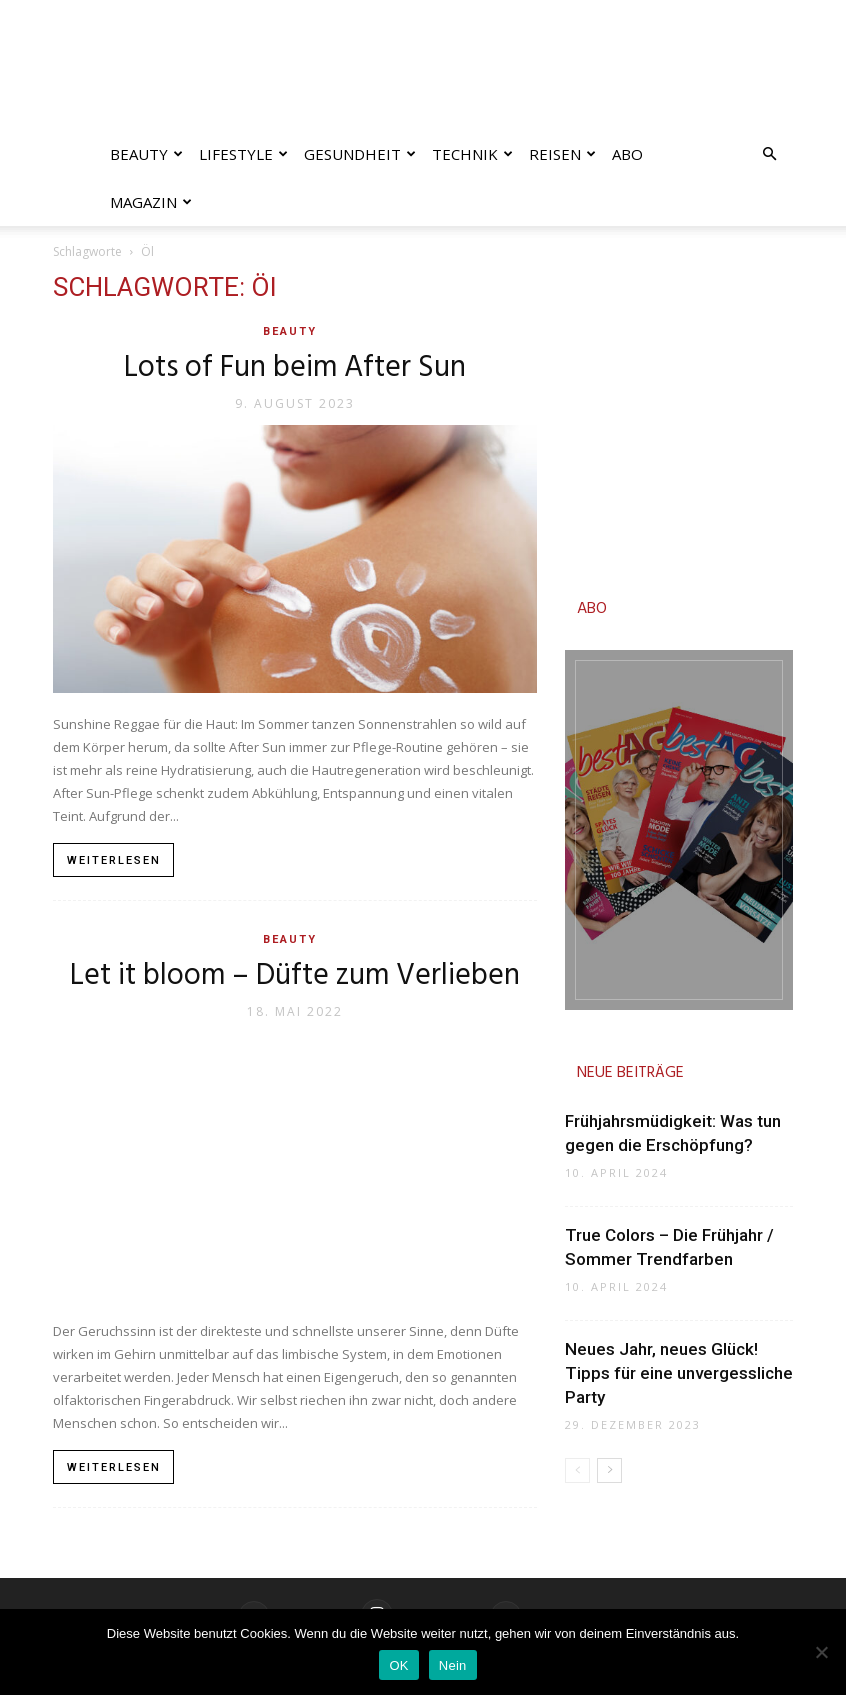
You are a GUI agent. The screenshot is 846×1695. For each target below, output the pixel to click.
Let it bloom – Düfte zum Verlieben (295, 976)
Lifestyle (243, 154)
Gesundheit (360, 154)
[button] (769, 154)
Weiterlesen (114, 860)
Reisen (562, 154)
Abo (627, 154)
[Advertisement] (679, 414)
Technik (472, 154)
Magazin (151, 202)
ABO (592, 609)
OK (398, 1665)
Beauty (146, 154)
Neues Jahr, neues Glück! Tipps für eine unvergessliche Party (679, 1373)
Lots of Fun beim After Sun (295, 368)
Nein (453, 1665)
